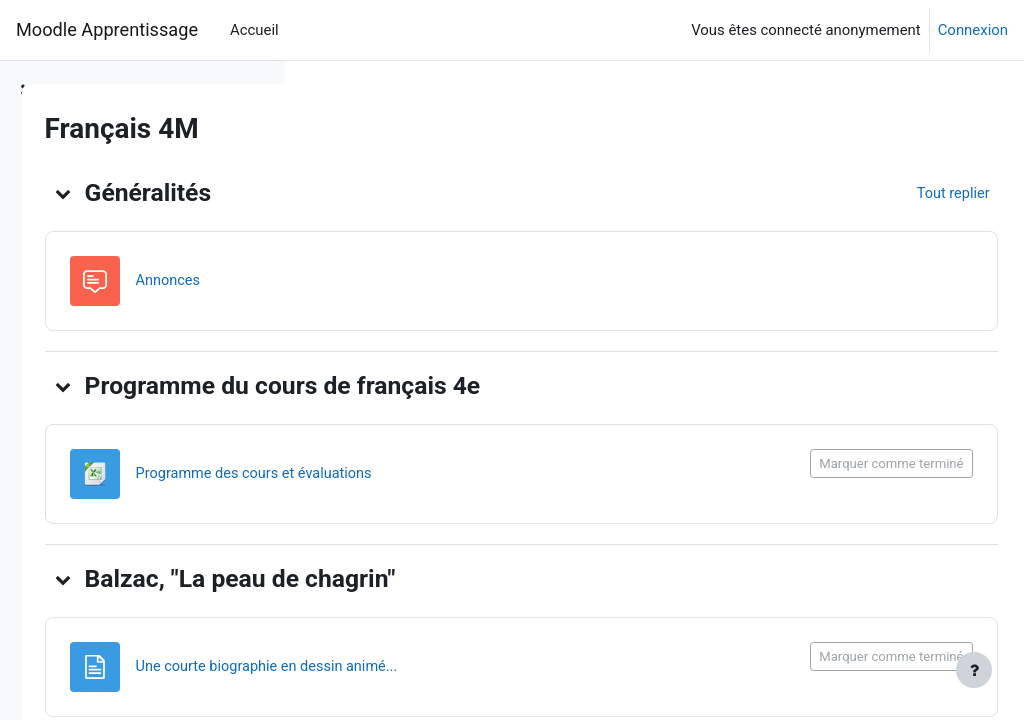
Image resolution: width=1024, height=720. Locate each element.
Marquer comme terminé (847, 463)
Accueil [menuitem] (254, 30)
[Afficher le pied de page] (974, 670)
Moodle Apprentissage (107, 29)
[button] (342, 193)
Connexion (973, 30)
